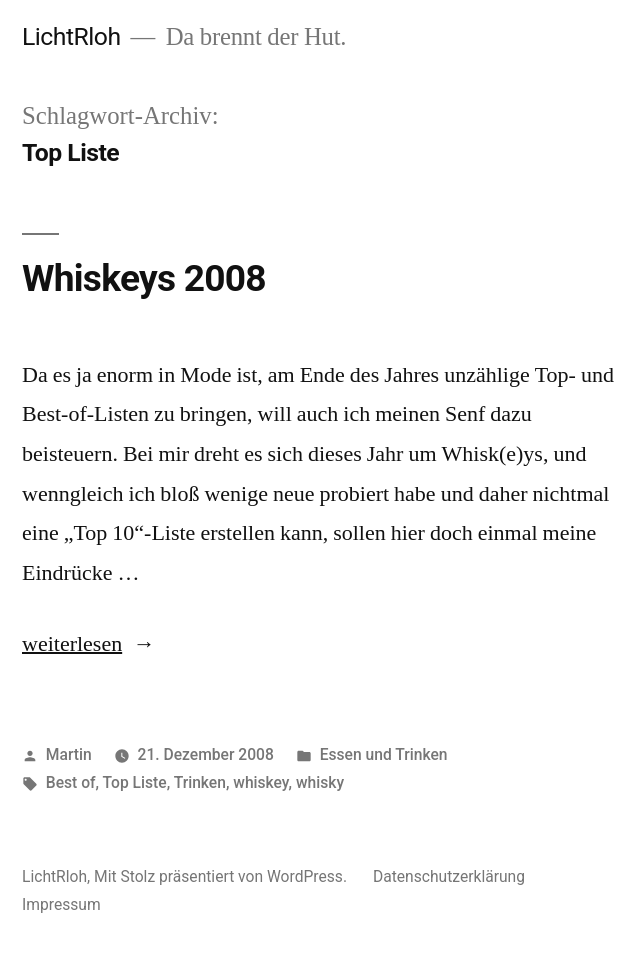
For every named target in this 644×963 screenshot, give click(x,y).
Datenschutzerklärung (449, 876)
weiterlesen (72, 644)
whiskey (260, 782)
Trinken (200, 782)
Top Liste (135, 782)
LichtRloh (71, 36)
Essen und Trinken (384, 754)
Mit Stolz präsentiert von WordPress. (222, 876)
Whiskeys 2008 (144, 278)
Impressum (61, 904)
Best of (71, 782)
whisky (320, 782)
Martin (69, 754)
